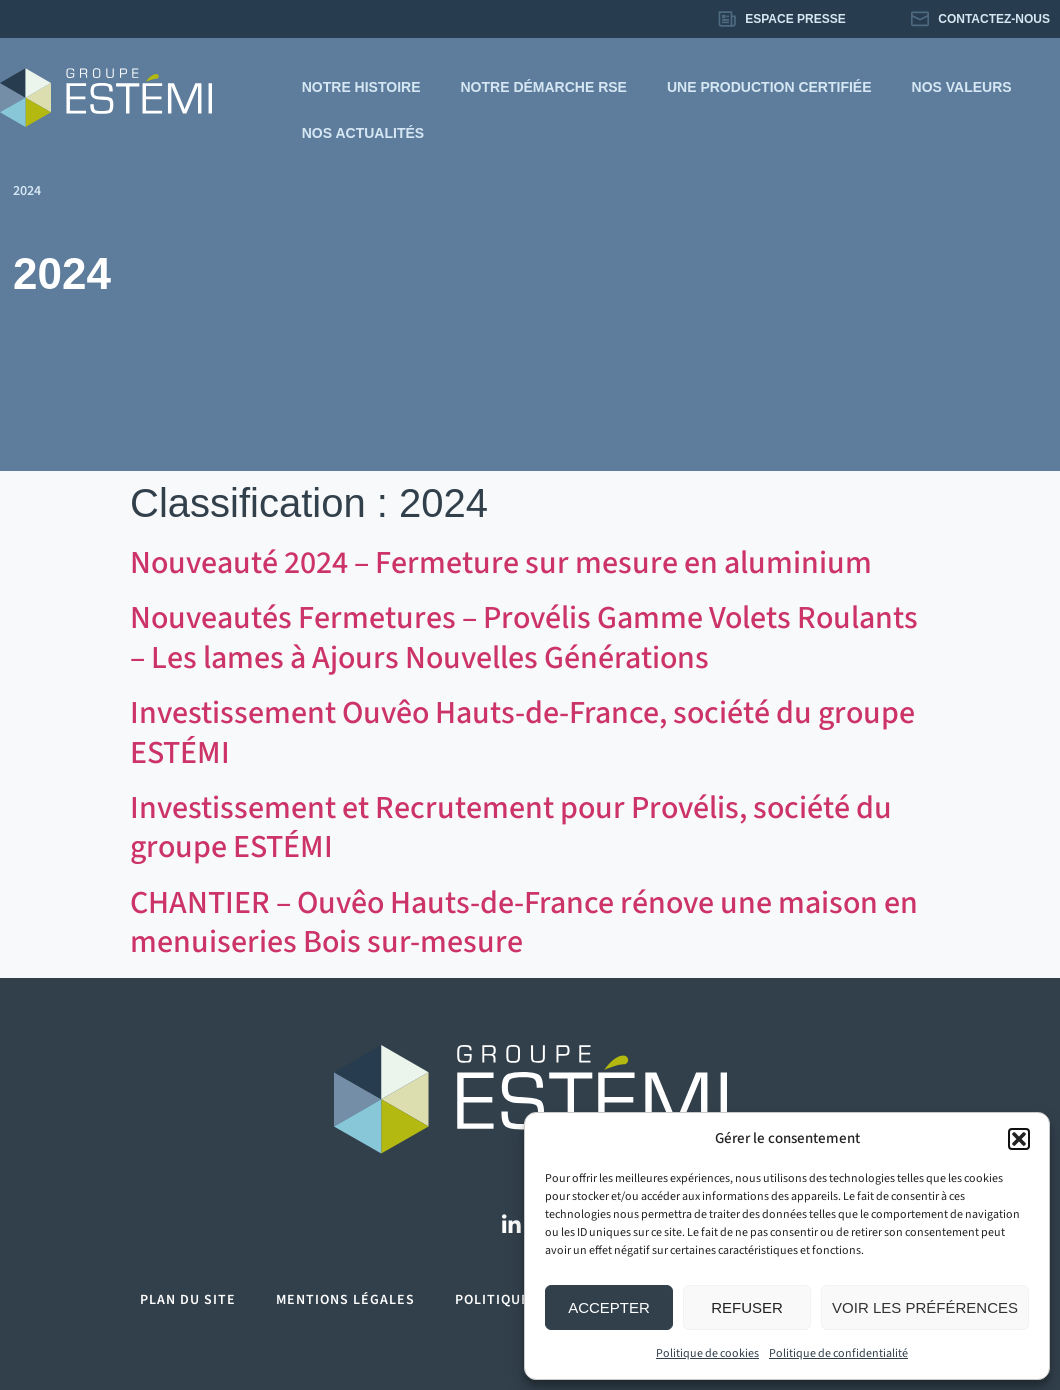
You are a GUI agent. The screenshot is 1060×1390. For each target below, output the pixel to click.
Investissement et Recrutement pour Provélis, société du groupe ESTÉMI (511, 827)
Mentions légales (345, 1300)
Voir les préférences (925, 1307)
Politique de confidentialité (838, 1353)
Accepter (609, 1307)
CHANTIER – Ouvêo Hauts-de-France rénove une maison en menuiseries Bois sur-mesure (524, 922)
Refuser (747, 1307)
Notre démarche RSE (544, 87)
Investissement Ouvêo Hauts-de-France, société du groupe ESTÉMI (522, 732)
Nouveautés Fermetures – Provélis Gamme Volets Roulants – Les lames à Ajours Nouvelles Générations (524, 637)
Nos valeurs (962, 87)
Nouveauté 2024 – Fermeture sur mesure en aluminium (501, 563)
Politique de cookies (707, 1353)
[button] (1019, 1139)
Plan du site (188, 1300)
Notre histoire (361, 87)
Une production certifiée (769, 87)
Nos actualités (363, 133)
